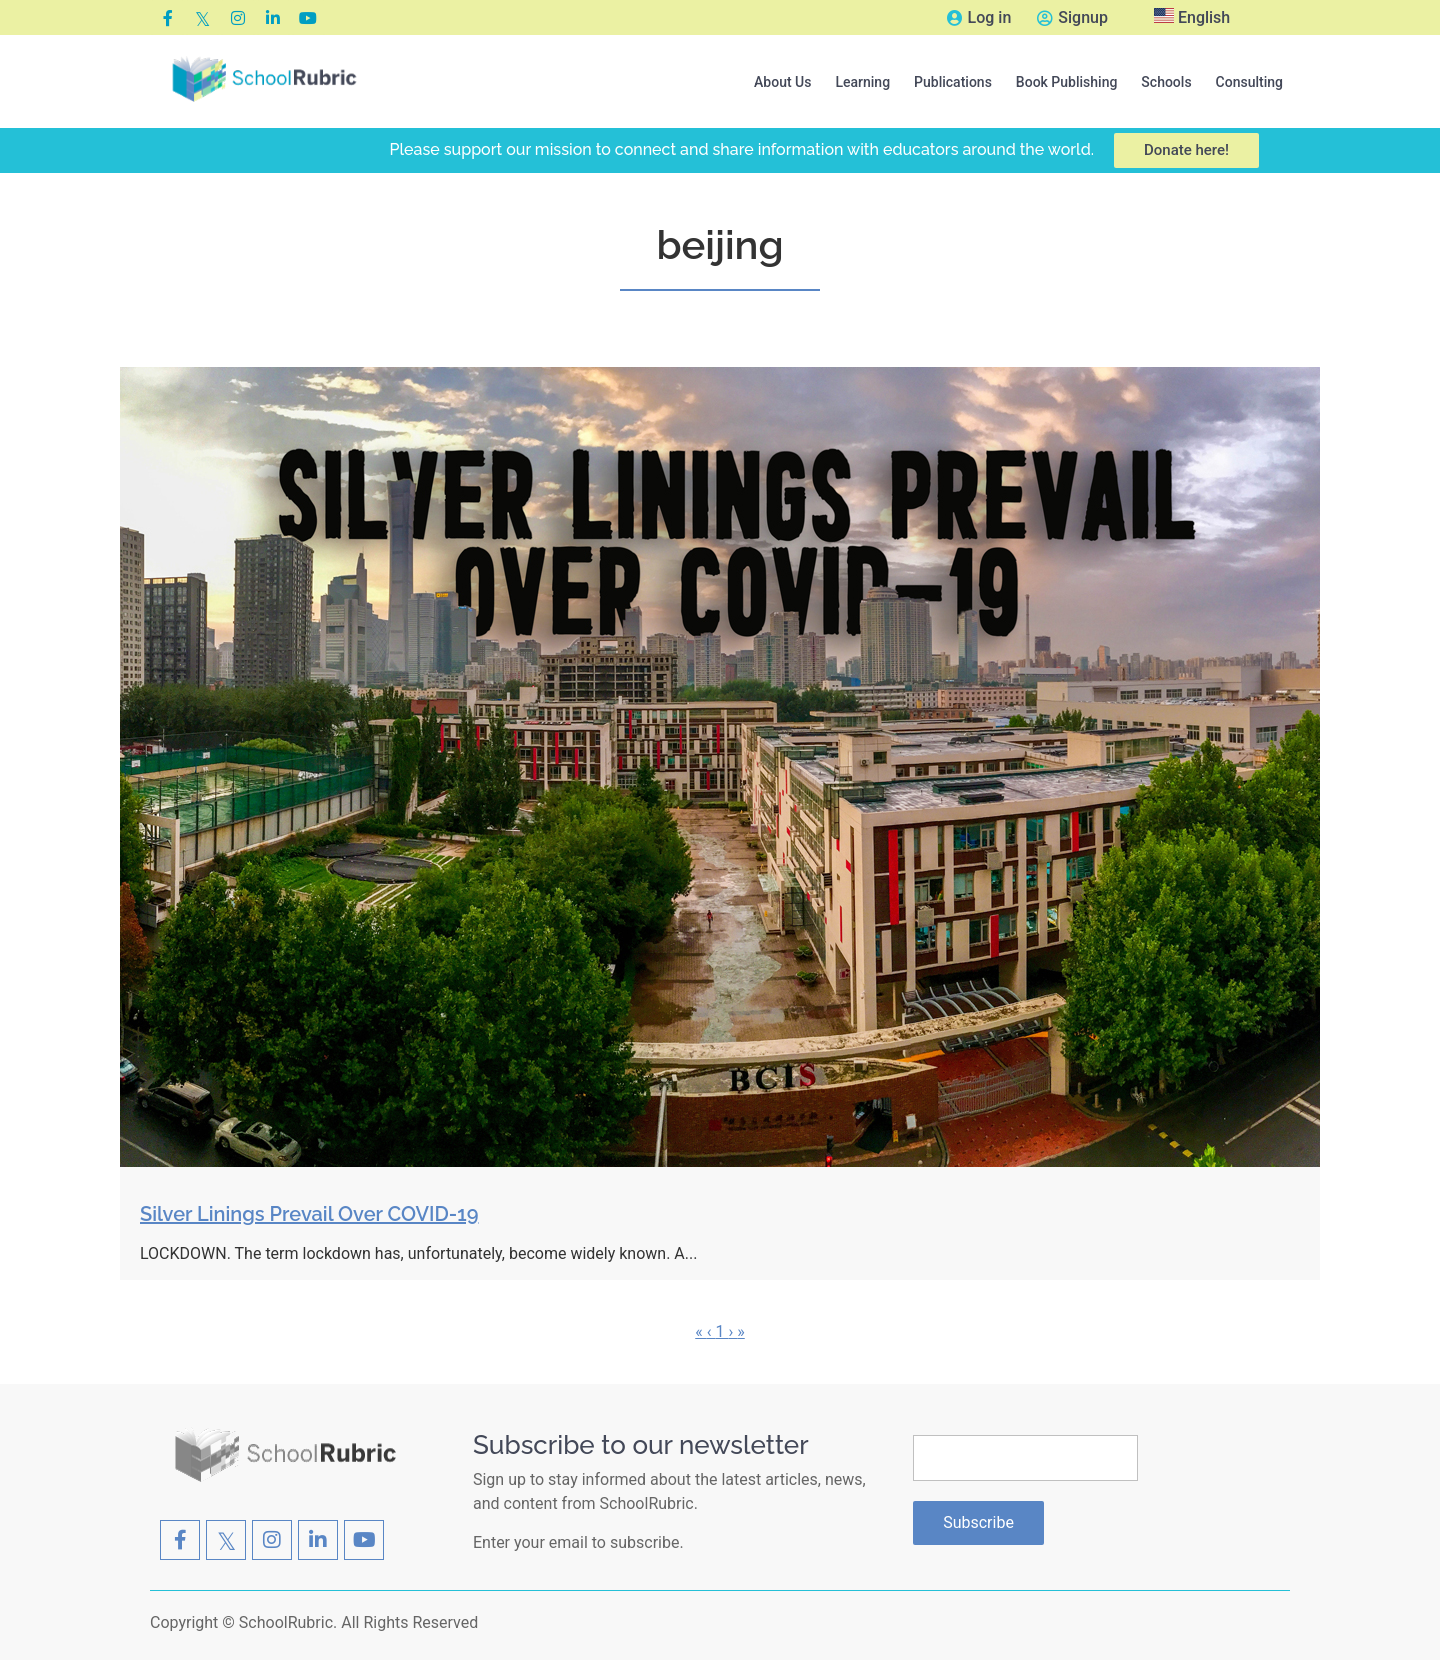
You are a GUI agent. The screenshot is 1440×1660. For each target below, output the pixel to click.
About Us (782, 82)
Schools (1166, 82)
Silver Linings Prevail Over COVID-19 (309, 1214)
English (1192, 17)
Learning (862, 82)
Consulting (1249, 82)
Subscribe (978, 1522)
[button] (782, 82)
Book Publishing (1067, 82)
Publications (953, 82)
